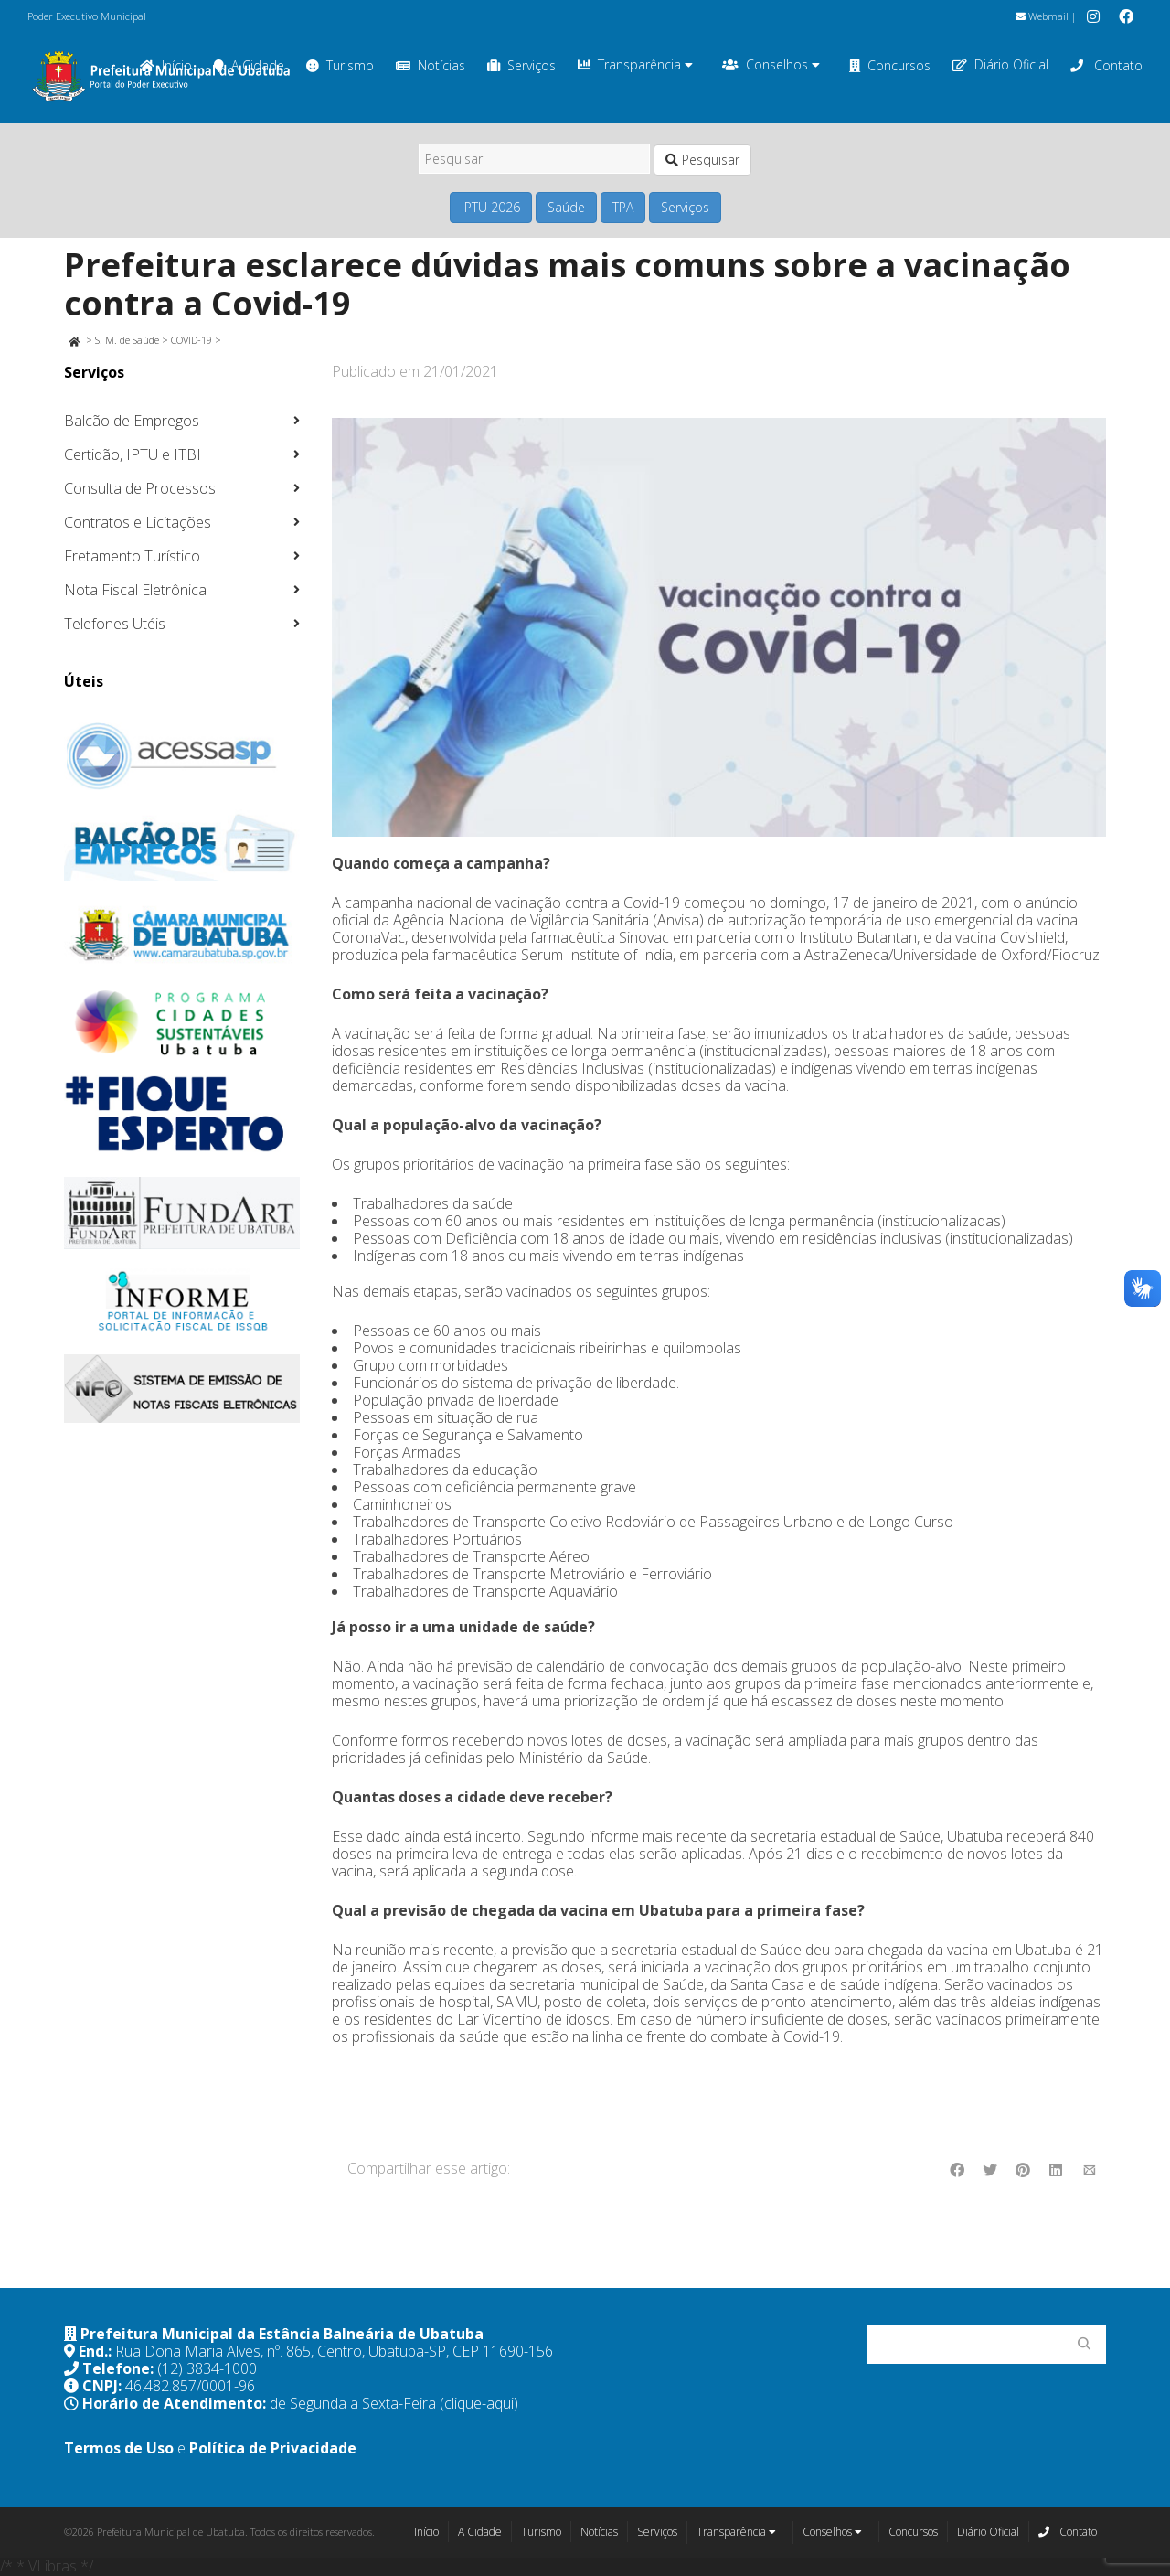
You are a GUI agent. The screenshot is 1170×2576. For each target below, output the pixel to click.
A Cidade (480, 2531)
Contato (1106, 65)
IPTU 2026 (491, 207)
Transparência (635, 65)
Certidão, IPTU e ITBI (132, 454)
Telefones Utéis (114, 624)
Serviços (521, 65)
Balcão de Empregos (131, 421)
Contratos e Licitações (137, 522)
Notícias (430, 65)
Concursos (890, 65)
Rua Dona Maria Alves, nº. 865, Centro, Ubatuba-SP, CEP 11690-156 (334, 2351)
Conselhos (771, 65)
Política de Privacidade (272, 2448)
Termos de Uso (119, 2448)
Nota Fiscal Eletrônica (135, 590)
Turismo (340, 65)
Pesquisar (702, 159)
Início (426, 2531)
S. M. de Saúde (127, 340)
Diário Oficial (1000, 65)
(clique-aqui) (479, 2403)
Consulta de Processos (140, 488)
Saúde (566, 207)
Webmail (1042, 16)
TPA (622, 207)
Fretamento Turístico (132, 556)
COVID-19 (191, 340)
